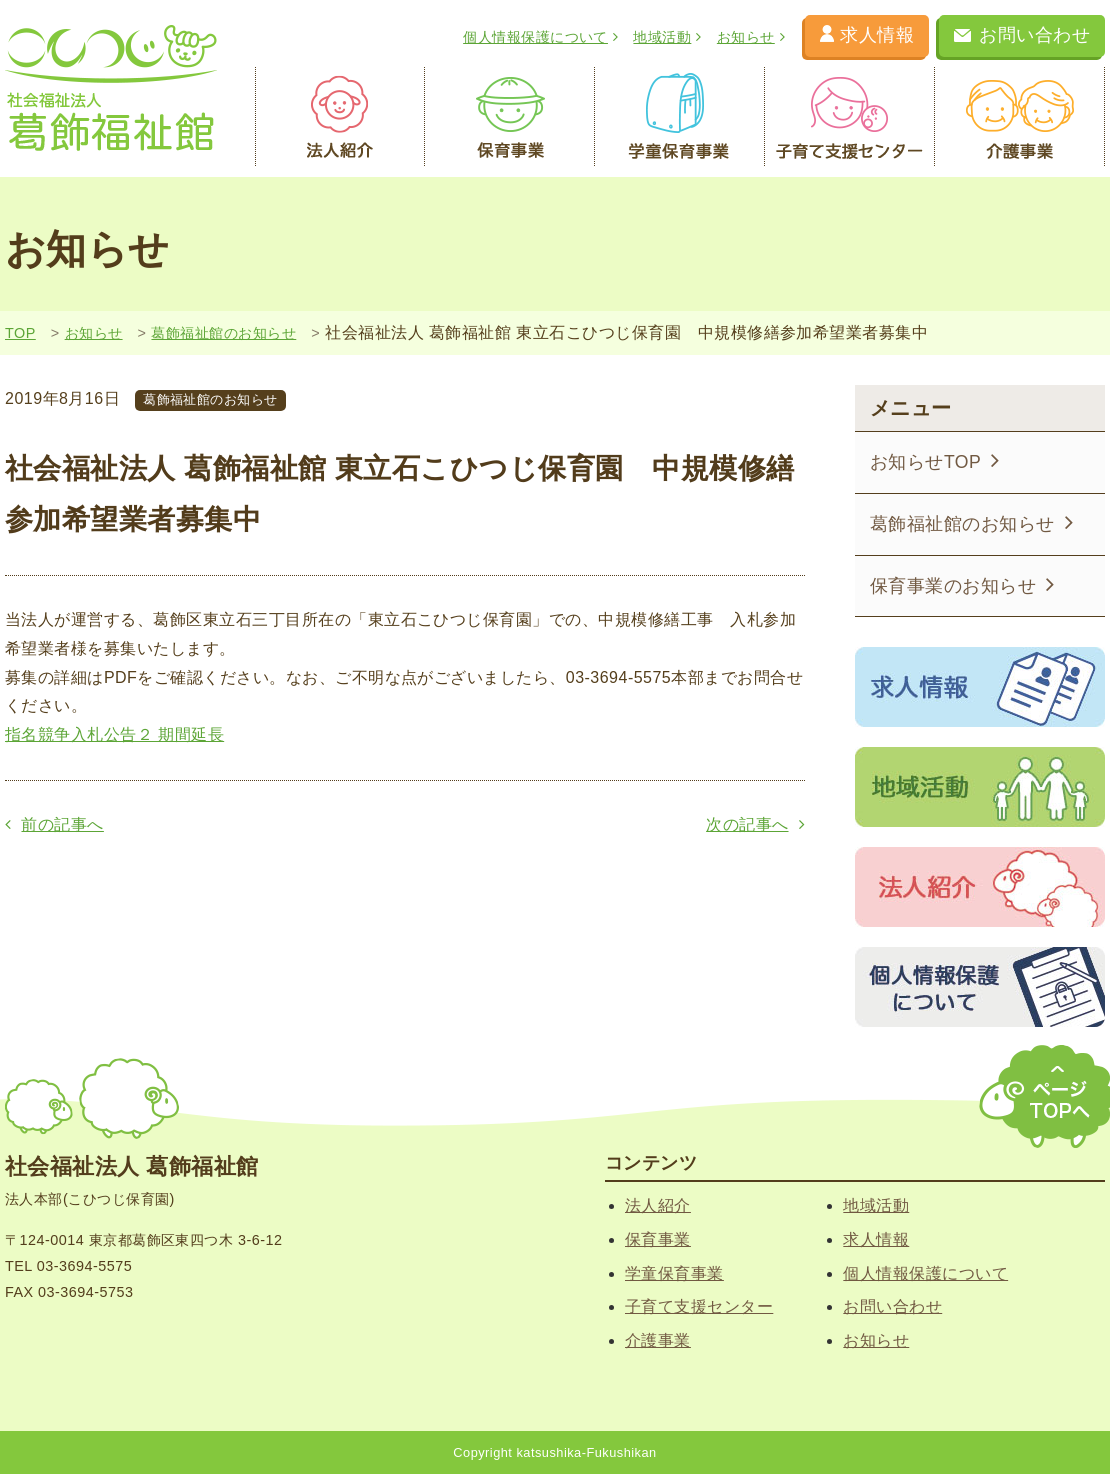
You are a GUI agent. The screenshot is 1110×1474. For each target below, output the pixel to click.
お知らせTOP (935, 460)
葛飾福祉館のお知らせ (223, 333)
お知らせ (751, 37)
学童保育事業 (680, 117)
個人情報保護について (540, 37)
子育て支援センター (850, 117)
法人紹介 (340, 117)
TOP (20, 333)
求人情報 (867, 35)
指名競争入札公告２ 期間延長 (114, 734)
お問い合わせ (1022, 35)
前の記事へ (54, 824)
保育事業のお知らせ (962, 584)
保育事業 (510, 117)
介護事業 (1020, 117)
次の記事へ (755, 824)
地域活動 (667, 37)
